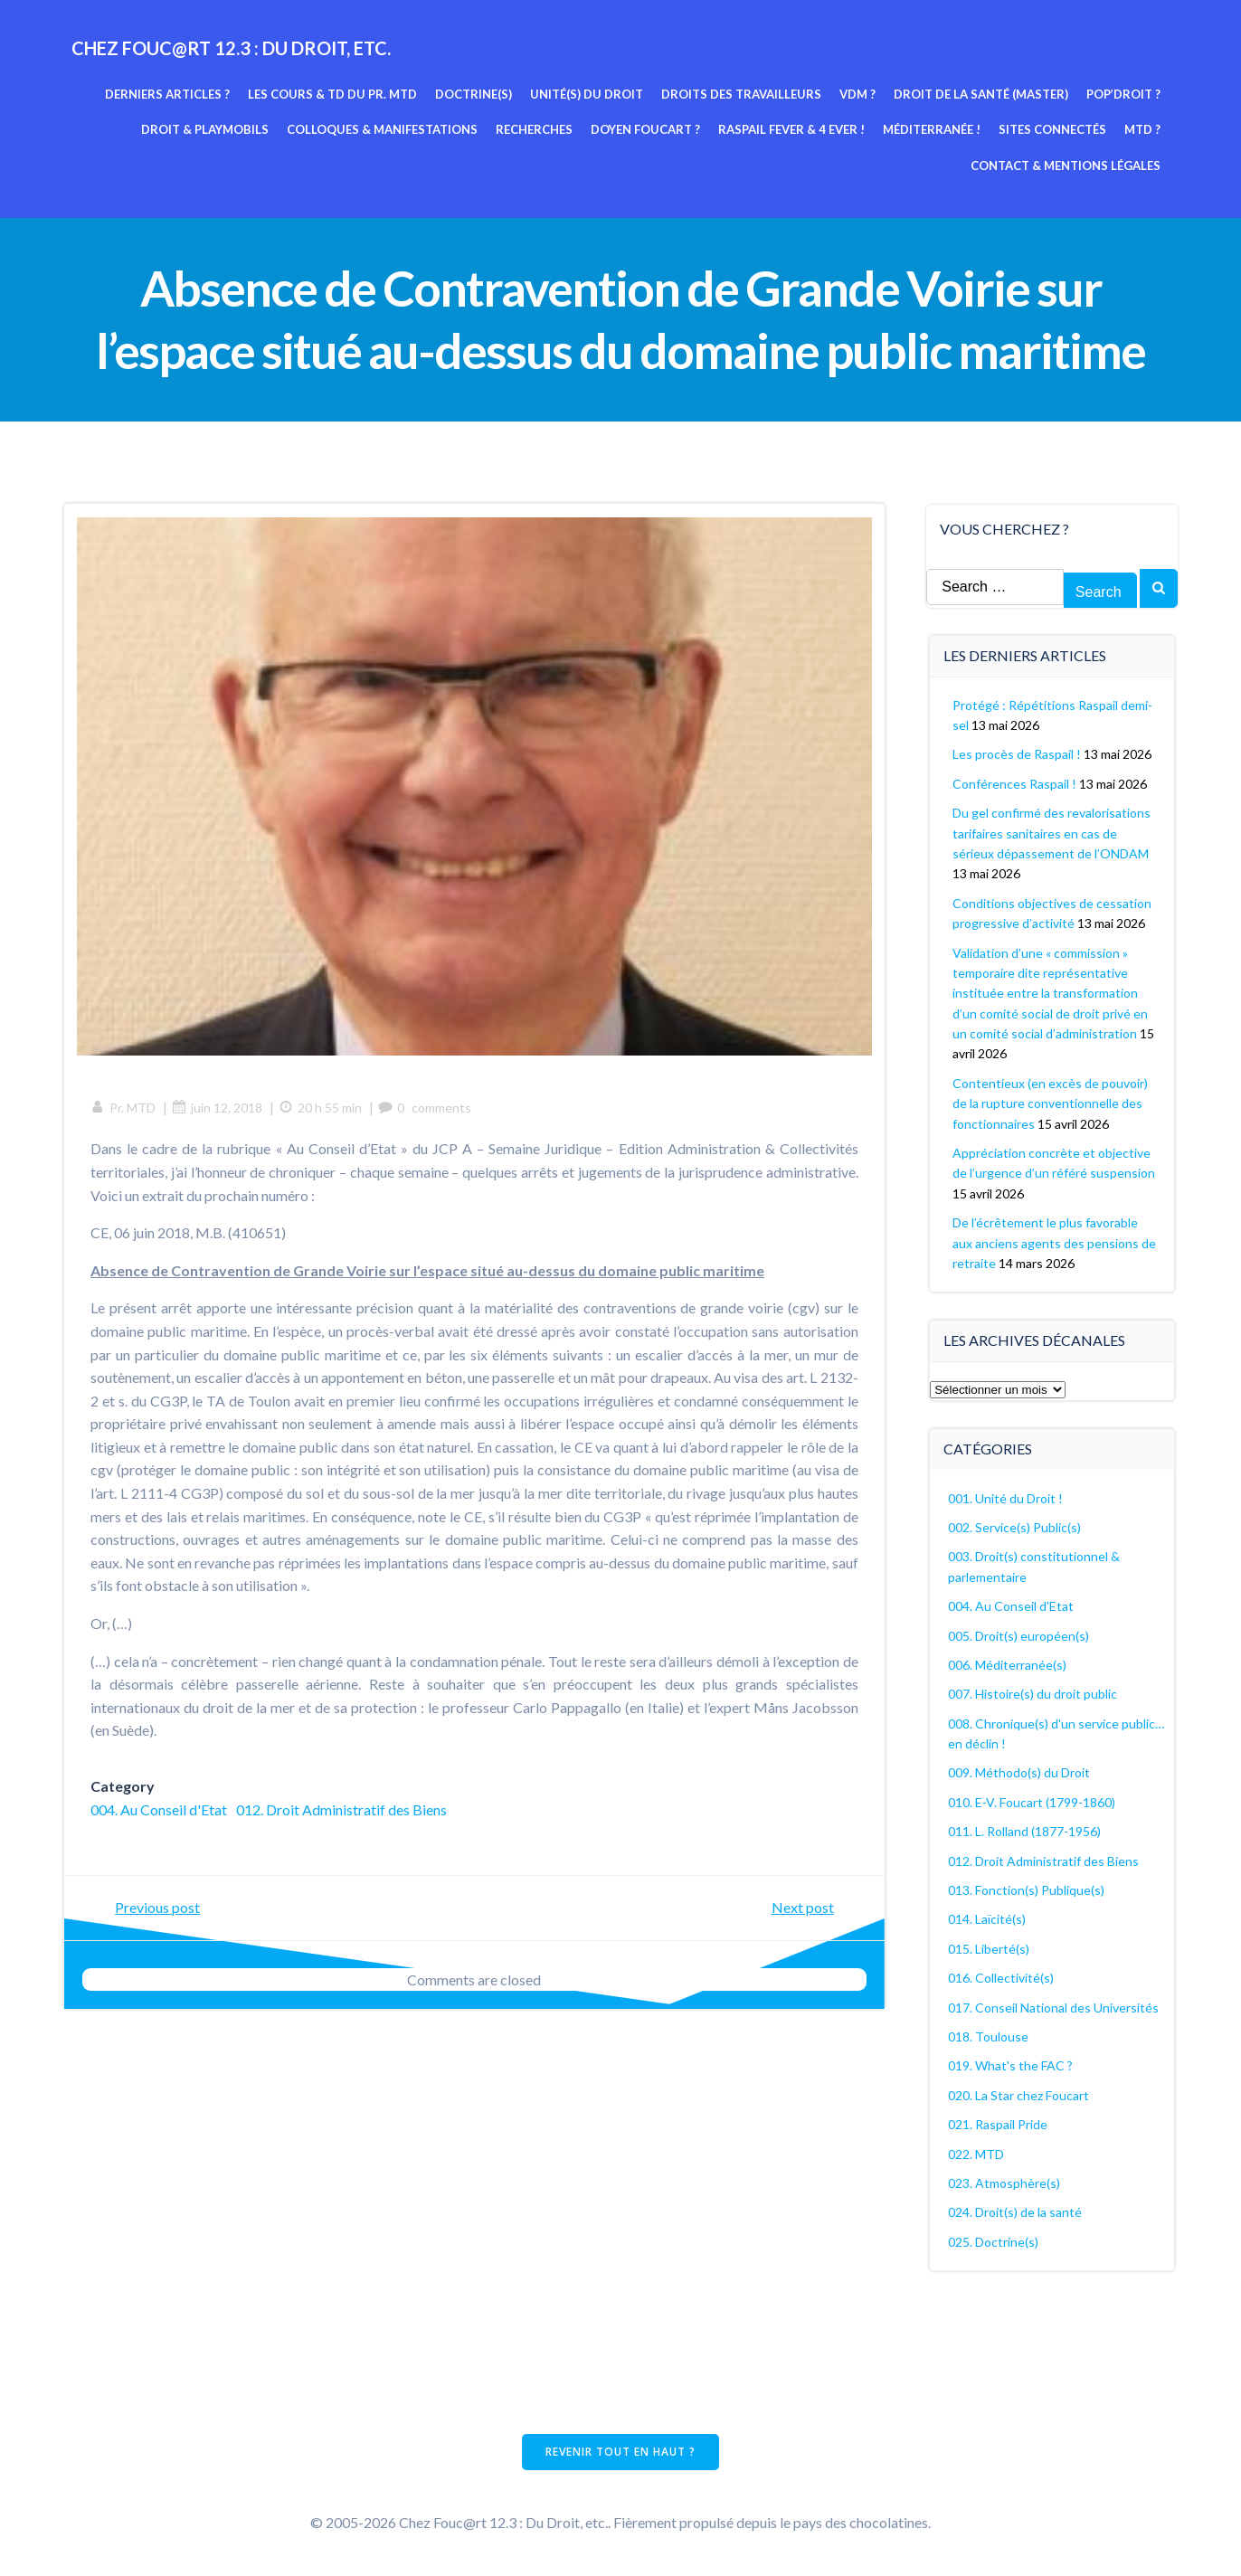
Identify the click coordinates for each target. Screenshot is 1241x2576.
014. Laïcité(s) (988, 1918)
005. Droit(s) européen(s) (1019, 1635)
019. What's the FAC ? (1011, 2064)
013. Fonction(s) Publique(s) (1027, 1889)
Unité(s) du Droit (587, 93)
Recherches (535, 129)
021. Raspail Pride (998, 2123)
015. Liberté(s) (989, 1948)
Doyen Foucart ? (646, 129)
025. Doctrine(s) (994, 2241)
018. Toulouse (989, 2035)
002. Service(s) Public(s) (1015, 1526)
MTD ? (1143, 129)
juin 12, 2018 (218, 1108)
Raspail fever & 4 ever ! (792, 129)
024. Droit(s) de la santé (1016, 2211)
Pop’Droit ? (1124, 93)
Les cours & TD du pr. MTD (333, 93)
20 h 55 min (321, 1108)
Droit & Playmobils (206, 129)
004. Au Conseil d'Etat (159, 1810)
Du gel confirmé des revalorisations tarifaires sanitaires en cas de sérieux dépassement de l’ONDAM (1052, 832)
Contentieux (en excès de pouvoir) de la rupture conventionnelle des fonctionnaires (1051, 1103)
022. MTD (977, 2153)
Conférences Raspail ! (1015, 783)
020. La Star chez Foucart (1019, 2094)
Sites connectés (1053, 129)
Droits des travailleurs (742, 93)
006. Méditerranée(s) (1008, 1664)
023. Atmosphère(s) (1005, 2182)
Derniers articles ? (168, 93)
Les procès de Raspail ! (1017, 753)
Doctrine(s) (474, 93)
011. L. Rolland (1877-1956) (1025, 1830)
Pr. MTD (123, 1108)
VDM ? (858, 93)
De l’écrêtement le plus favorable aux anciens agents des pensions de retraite (1055, 1242)
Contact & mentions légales (1066, 164)
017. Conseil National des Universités (1054, 2006)
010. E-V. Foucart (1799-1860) (1032, 1801)
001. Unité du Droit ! (1006, 1497)
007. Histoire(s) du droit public (1033, 1692)
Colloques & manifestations (383, 129)
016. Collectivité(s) (1002, 1976)
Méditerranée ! (932, 129)
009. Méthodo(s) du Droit (1020, 1772)
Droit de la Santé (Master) (982, 93)
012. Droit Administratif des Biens (342, 1810)
